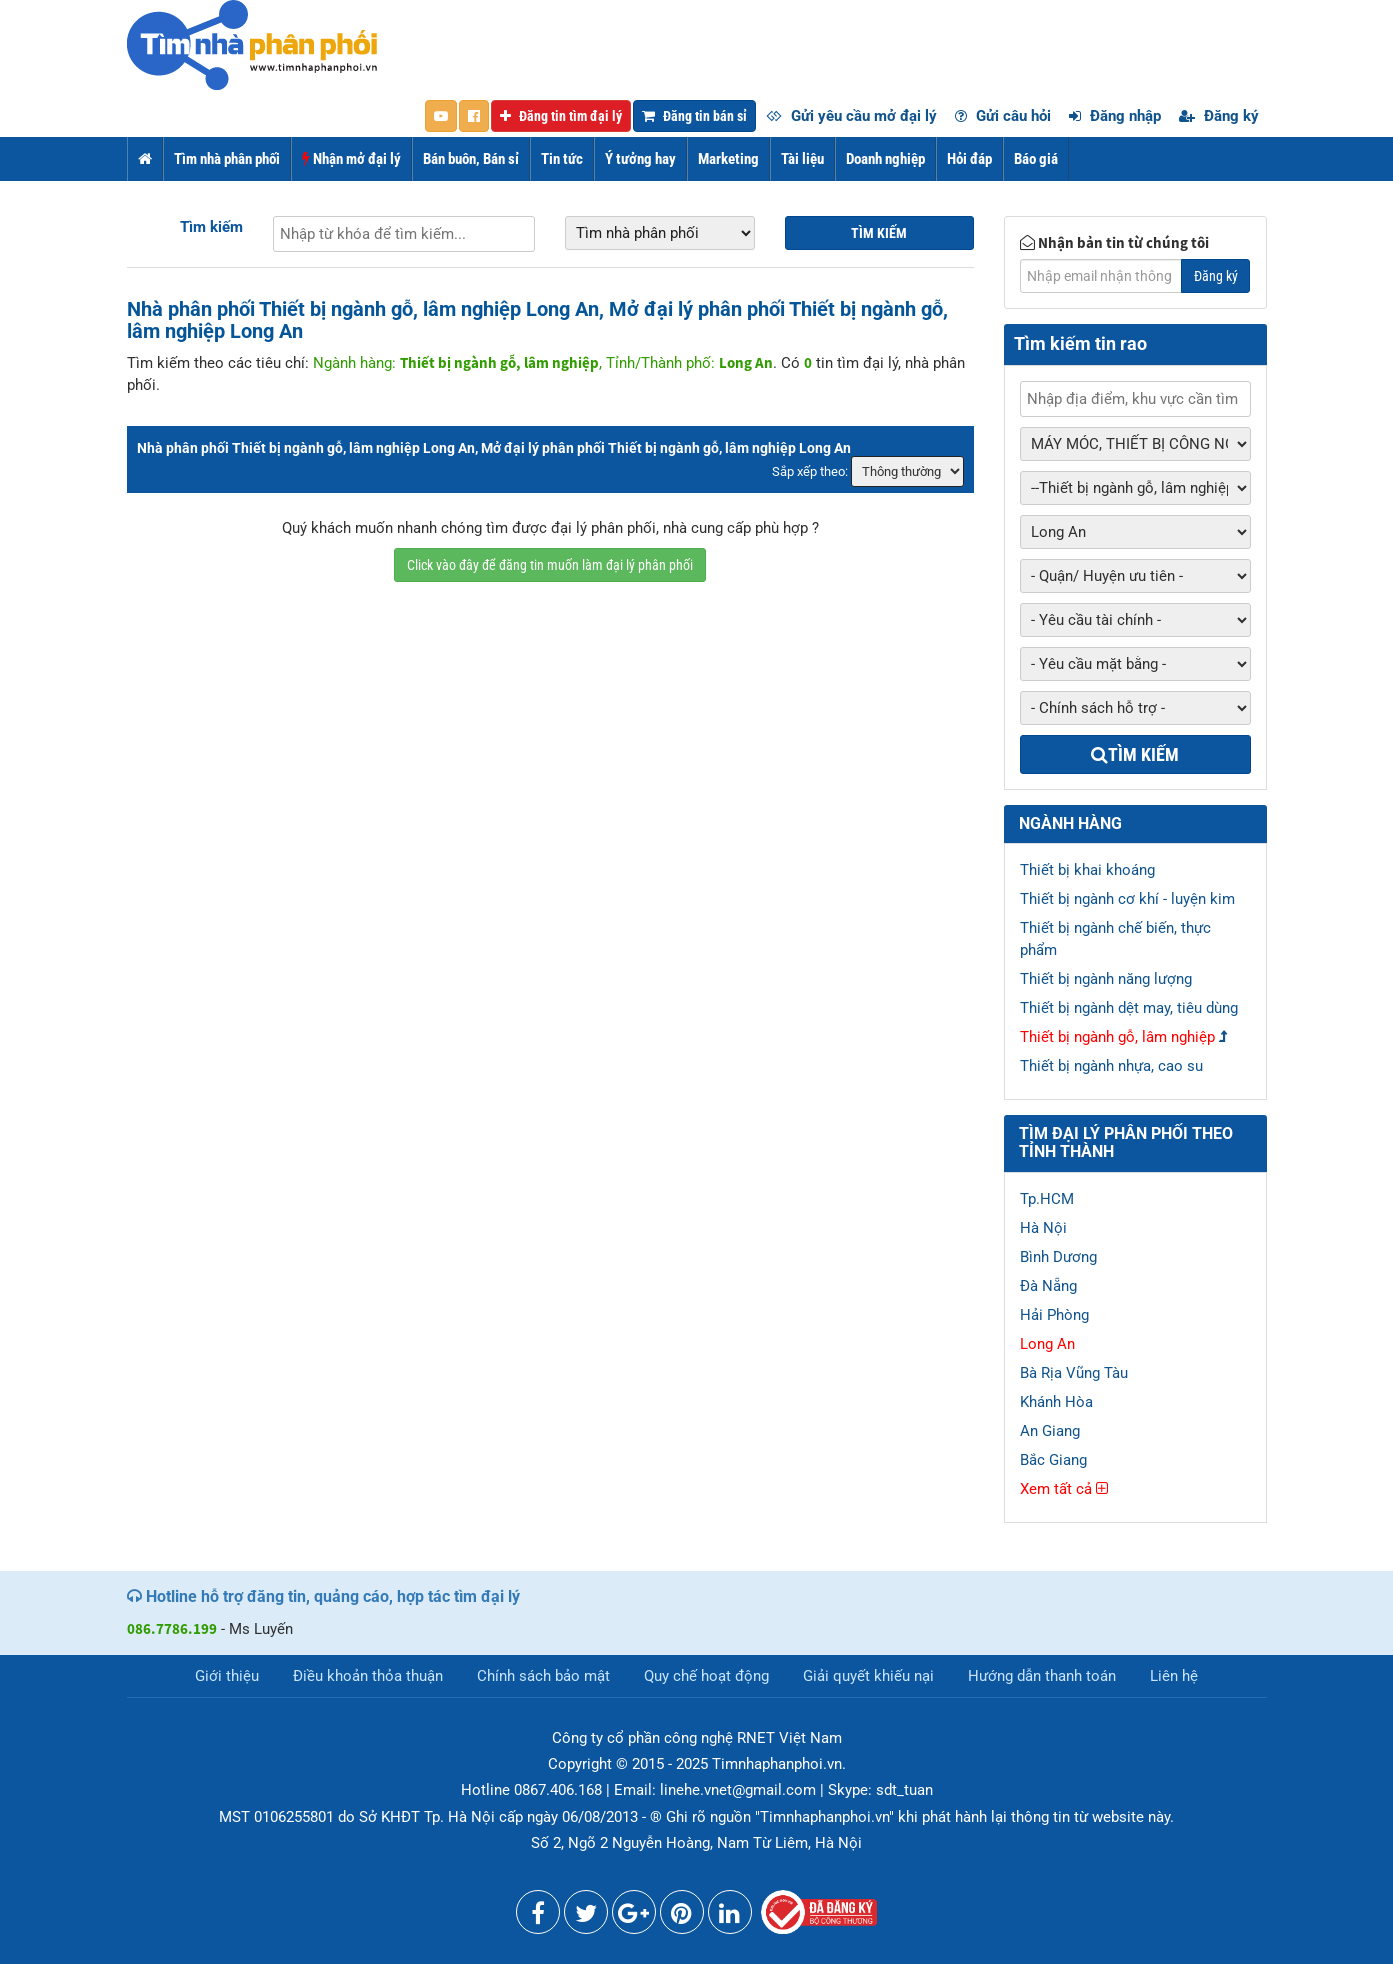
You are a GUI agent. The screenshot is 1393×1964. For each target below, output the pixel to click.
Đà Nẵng (1048, 1286)
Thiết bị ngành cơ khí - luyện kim (1127, 899)
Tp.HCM (1047, 1199)
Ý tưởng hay (640, 159)
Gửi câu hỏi (1003, 116)
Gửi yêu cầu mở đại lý (851, 116)
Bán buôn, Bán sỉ (471, 159)
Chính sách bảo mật (543, 1676)
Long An (1047, 1344)
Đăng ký (1219, 116)
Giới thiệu (227, 1676)
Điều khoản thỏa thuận (368, 1676)
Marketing (728, 159)
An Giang (1050, 1431)
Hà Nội (1043, 1228)
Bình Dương (1058, 1257)
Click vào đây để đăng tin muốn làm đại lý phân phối (550, 565)
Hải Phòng (1054, 1315)
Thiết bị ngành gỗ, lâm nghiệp (1117, 1037)
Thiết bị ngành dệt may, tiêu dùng (1129, 1008)
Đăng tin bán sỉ (694, 116)
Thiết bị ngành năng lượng (1106, 979)
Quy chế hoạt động (706, 1676)
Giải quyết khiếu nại (868, 1676)
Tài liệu (802, 159)
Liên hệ (1174, 1676)
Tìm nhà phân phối (227, 159)
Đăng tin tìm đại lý (561, 116)
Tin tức (562, 159)
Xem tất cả (1064, 1489)
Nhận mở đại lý (351, 159)
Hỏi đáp (969, 159)
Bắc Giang (1053, 1460)
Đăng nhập (1115, 116)
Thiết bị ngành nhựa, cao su (1111, 1066)
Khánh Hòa (1056, 1402)
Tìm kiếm (211, 227)
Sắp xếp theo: (810, 471)
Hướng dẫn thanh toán (1042, 1676)
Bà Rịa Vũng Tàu (1074, 1373)
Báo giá (1036, 159)
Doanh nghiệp (885, 159)
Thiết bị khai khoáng (1087, 870)
